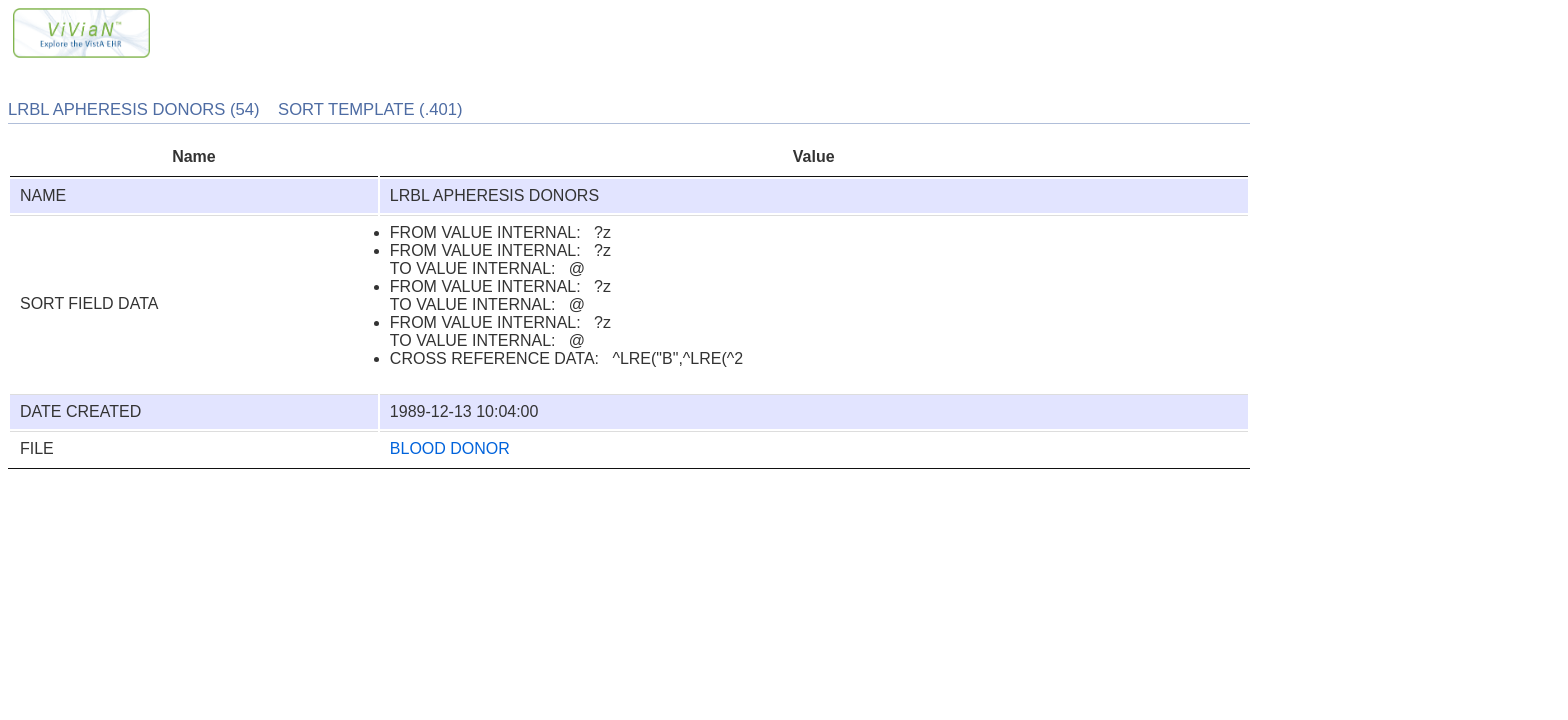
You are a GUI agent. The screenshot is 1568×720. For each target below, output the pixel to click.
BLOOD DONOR (450, 448)
